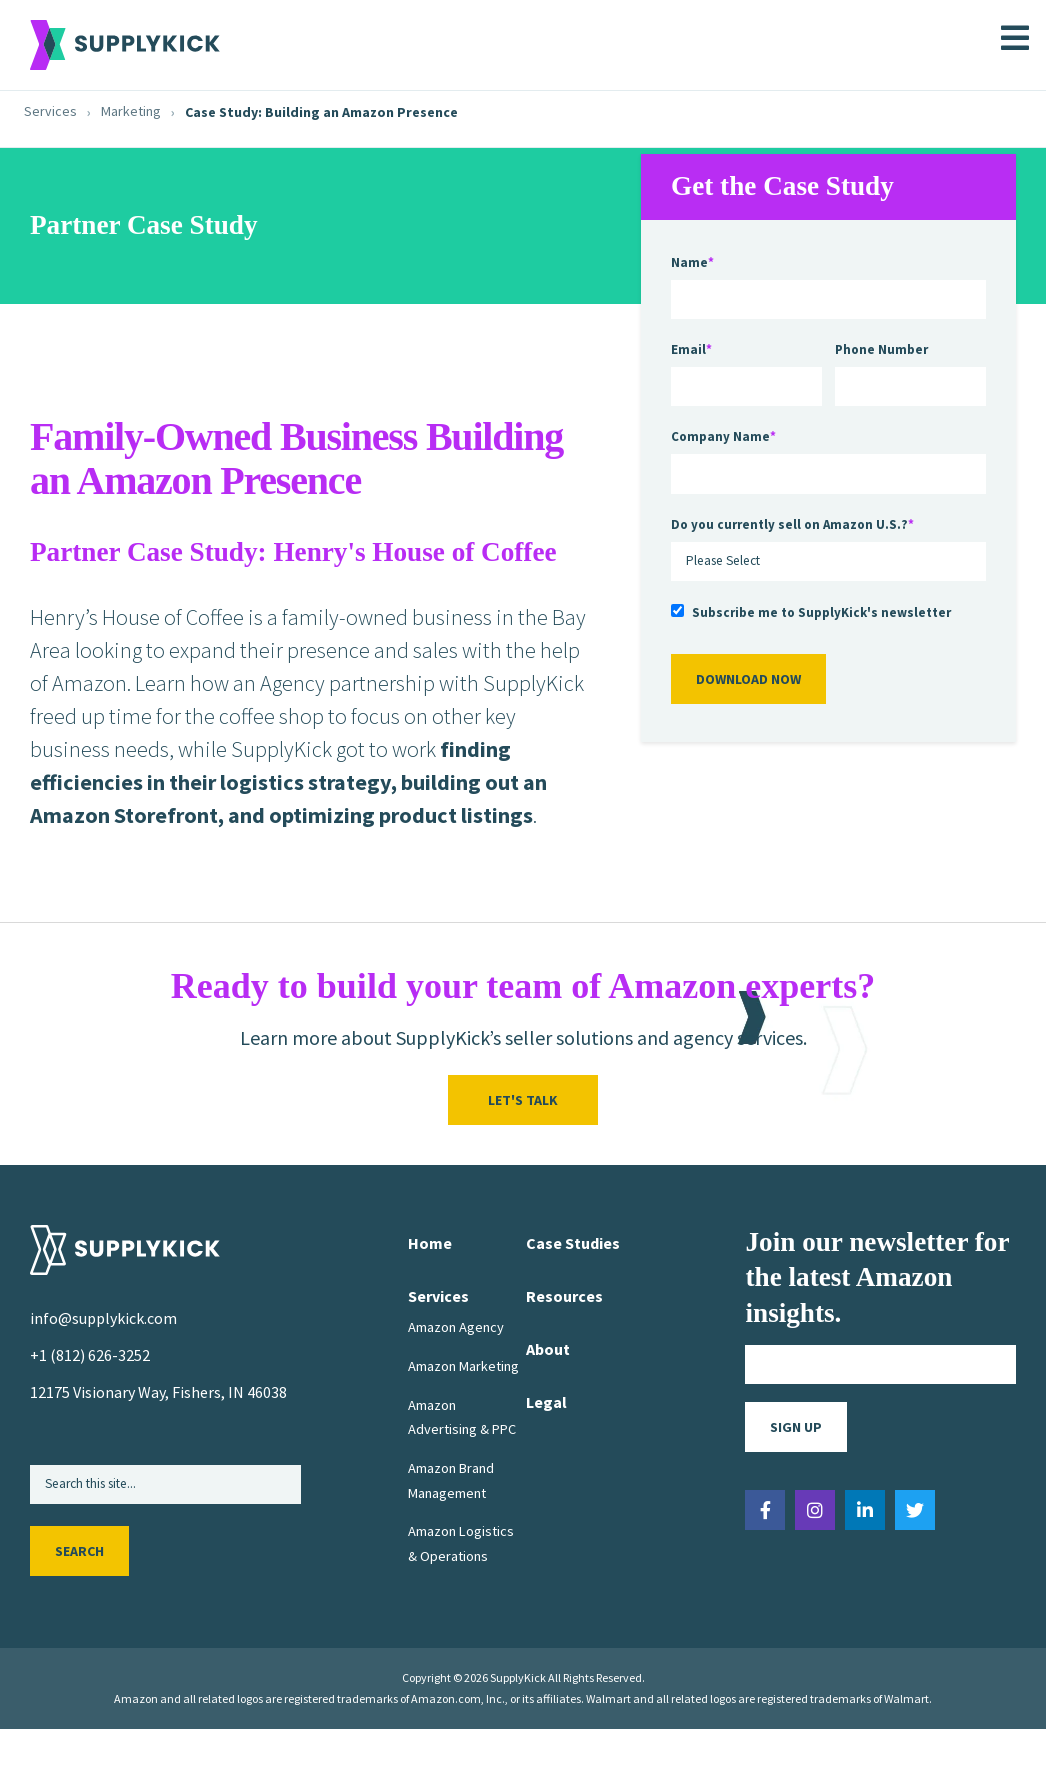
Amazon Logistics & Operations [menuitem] (461, 1543)
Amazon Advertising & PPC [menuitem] (462, 1417)
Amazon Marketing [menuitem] (463, 1366)
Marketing (131, 111)
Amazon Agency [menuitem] (456, 1327)
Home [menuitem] (430, 1243)
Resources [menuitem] (564, 1296)
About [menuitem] (548, 1349)
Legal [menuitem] (546, 1402)
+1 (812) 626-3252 (90, 1355)
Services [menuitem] (438, 1296)
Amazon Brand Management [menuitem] (451, 1480)
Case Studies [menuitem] (573, 1243)
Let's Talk (523, 1100)
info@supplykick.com (103, 1318)
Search (79, 1552)
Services (50, 111)
